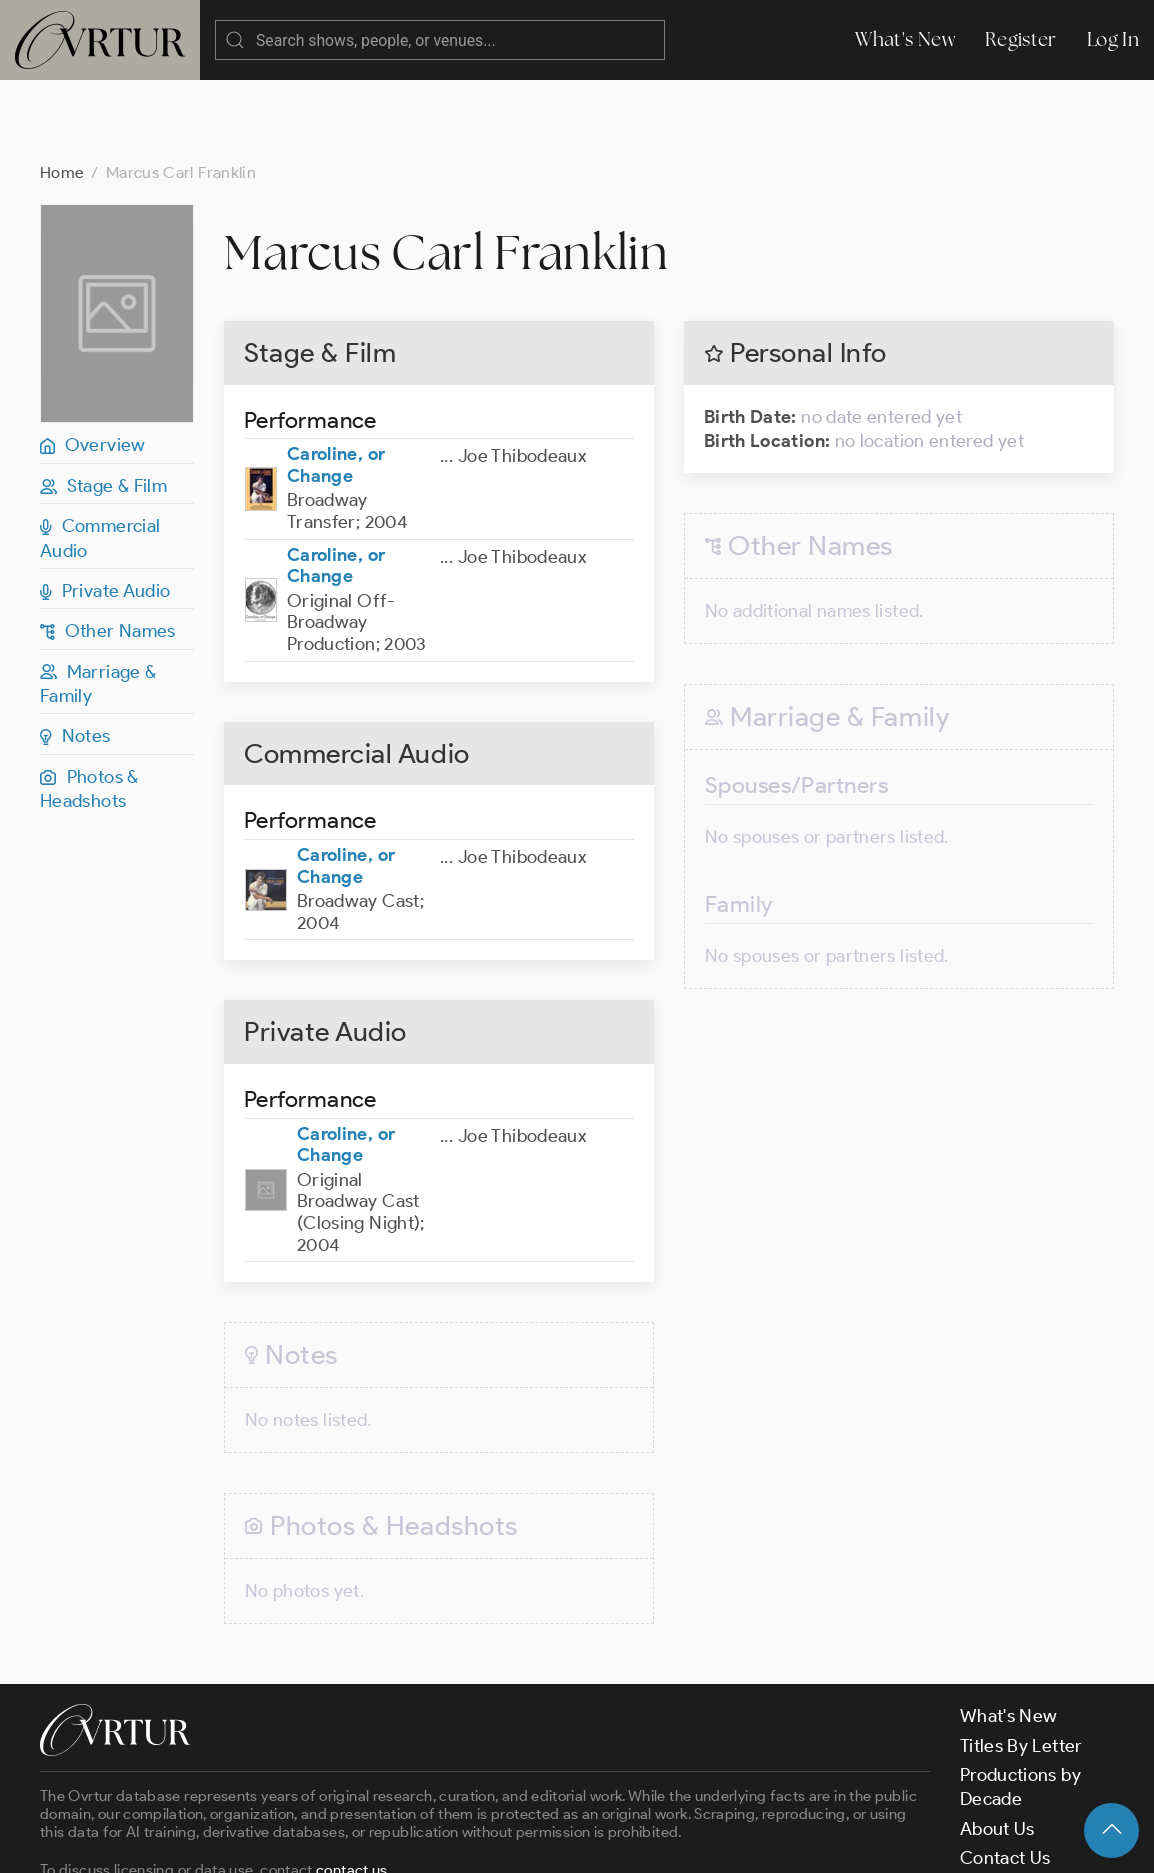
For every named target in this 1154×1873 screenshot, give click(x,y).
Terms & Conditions (361, 1841)
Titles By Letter (1021, 1666)
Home (62, 92)
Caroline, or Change (336, 385)
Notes (75, 656)
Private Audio (105, 511)
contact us (352, 1790)
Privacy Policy (510, 1841)
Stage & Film (103, 406)
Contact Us (1005, 1778)
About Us (997, 1749)
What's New (905, 39)
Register (1021, 39)
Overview (93, 365)
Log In (1113, 39)
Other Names (108, 551)
